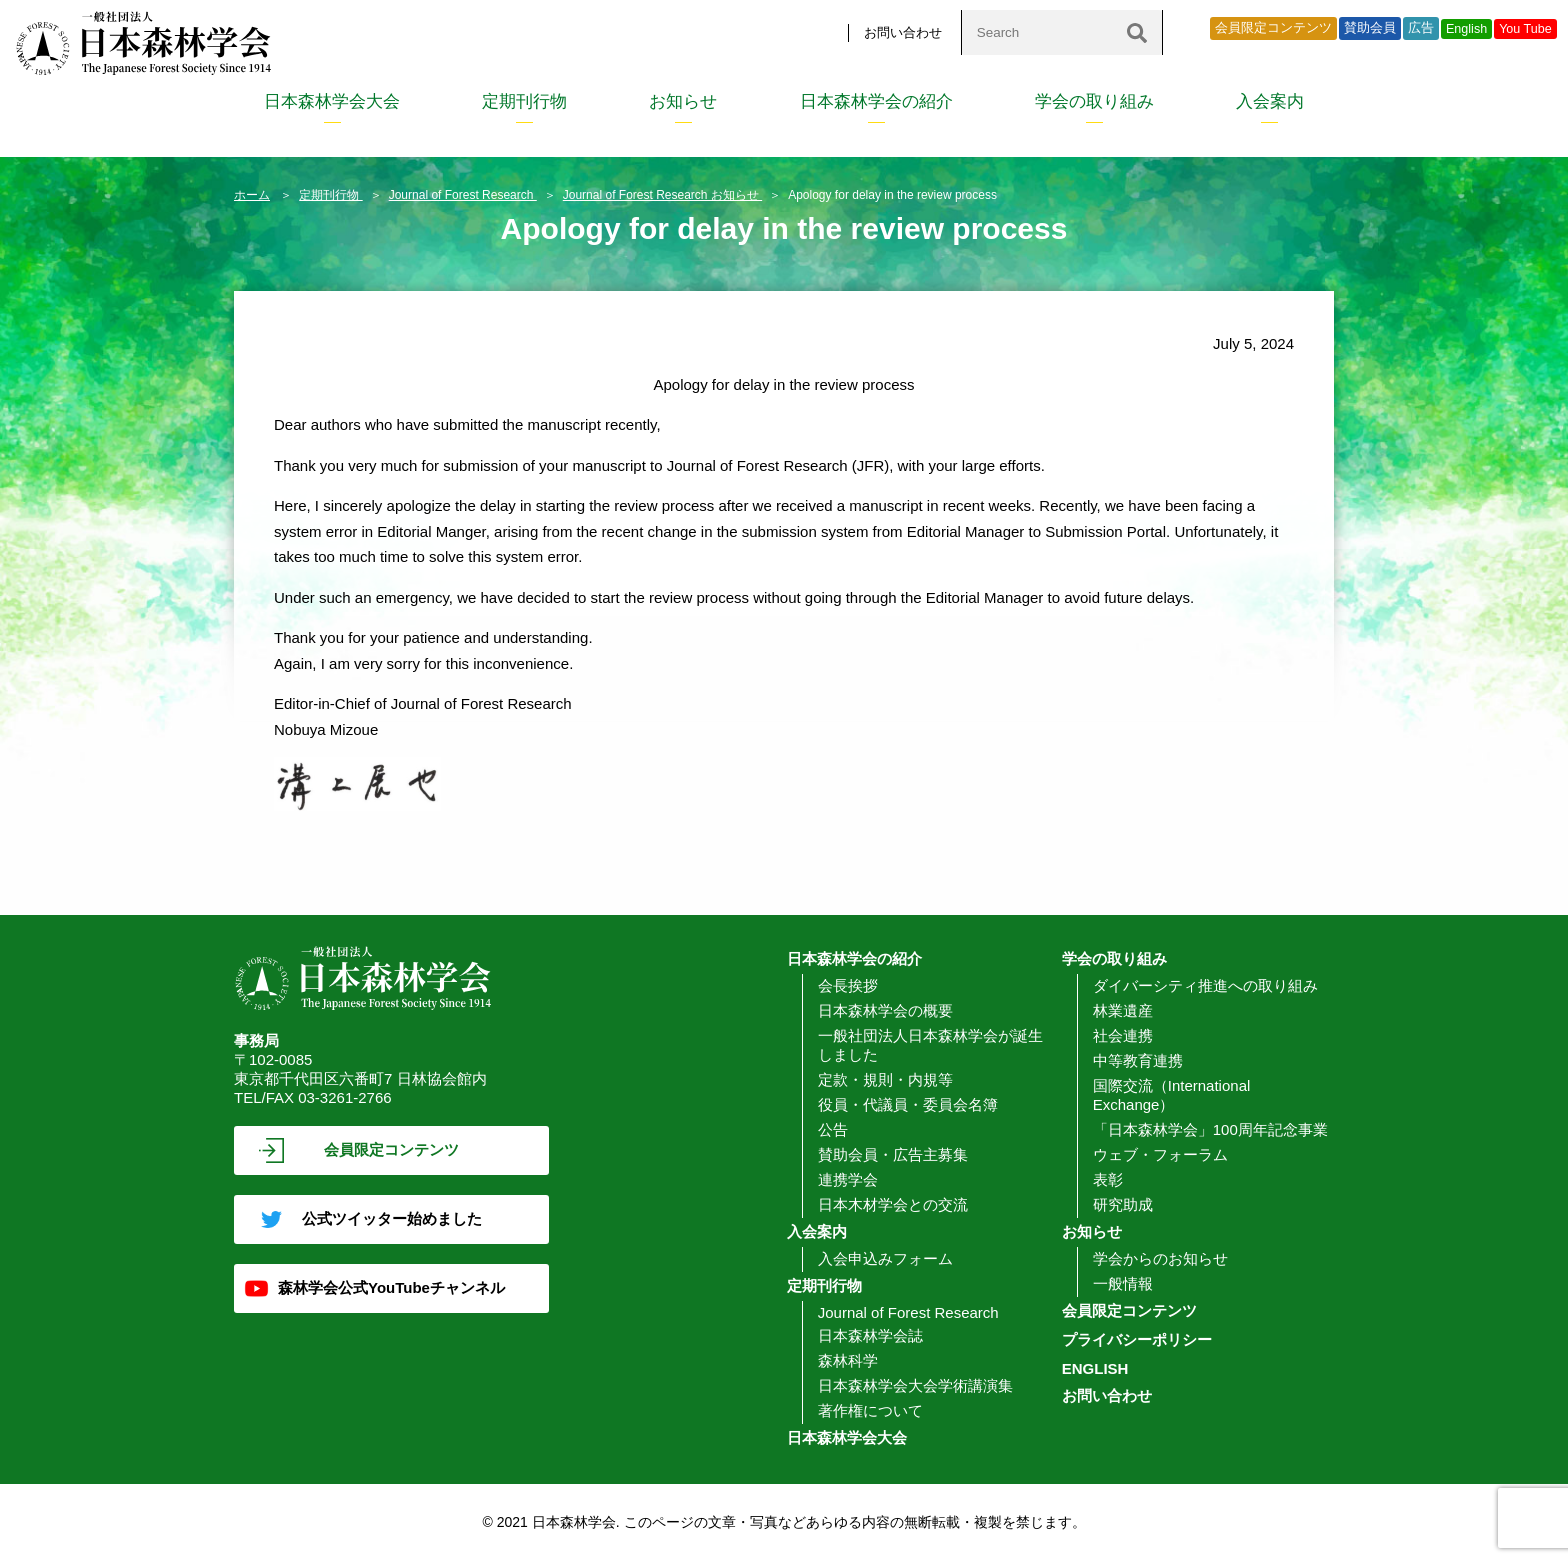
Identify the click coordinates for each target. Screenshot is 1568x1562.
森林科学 (848, 1360)
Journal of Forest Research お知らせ (662, 195)
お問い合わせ (903, 32)
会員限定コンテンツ (1273, 28)
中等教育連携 (1138, 1060)
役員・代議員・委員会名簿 (908, 1104)
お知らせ (683, 101)
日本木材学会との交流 (893, 1204)
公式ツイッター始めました (392, 1218)
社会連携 (1123, 1035)
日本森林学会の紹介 (876, 101)
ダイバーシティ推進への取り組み (1205, 985)
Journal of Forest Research (463, 195)
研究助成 (1123, 1204)
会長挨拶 (848, 985)
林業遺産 (1123, 1010)
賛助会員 (1370, 28)
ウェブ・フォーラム (1160, 1154)
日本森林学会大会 (332, 101)
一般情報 (1123, 1283)
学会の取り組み (1094, 101)
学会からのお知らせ (1160, 1258)
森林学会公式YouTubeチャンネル (391, 1287)
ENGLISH (1095, 1368)
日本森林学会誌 (870, 1335)
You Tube (1525, 29)
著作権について (870, 1410)
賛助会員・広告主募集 (893, 1154)
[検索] (1137, 32)
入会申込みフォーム (885, 1258)
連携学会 (848, 1179)
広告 (1421, 28)
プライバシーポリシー (1137, 1339)
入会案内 (1270, 101)
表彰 (1108, 1179)
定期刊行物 (524, 101)
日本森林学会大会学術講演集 (915, 1385)
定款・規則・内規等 (885, 1079)
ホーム (252, 195)
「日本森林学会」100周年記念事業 (1210, 1129)
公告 (833, 1129)
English (1466, 29)
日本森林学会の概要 (885, 1010)
